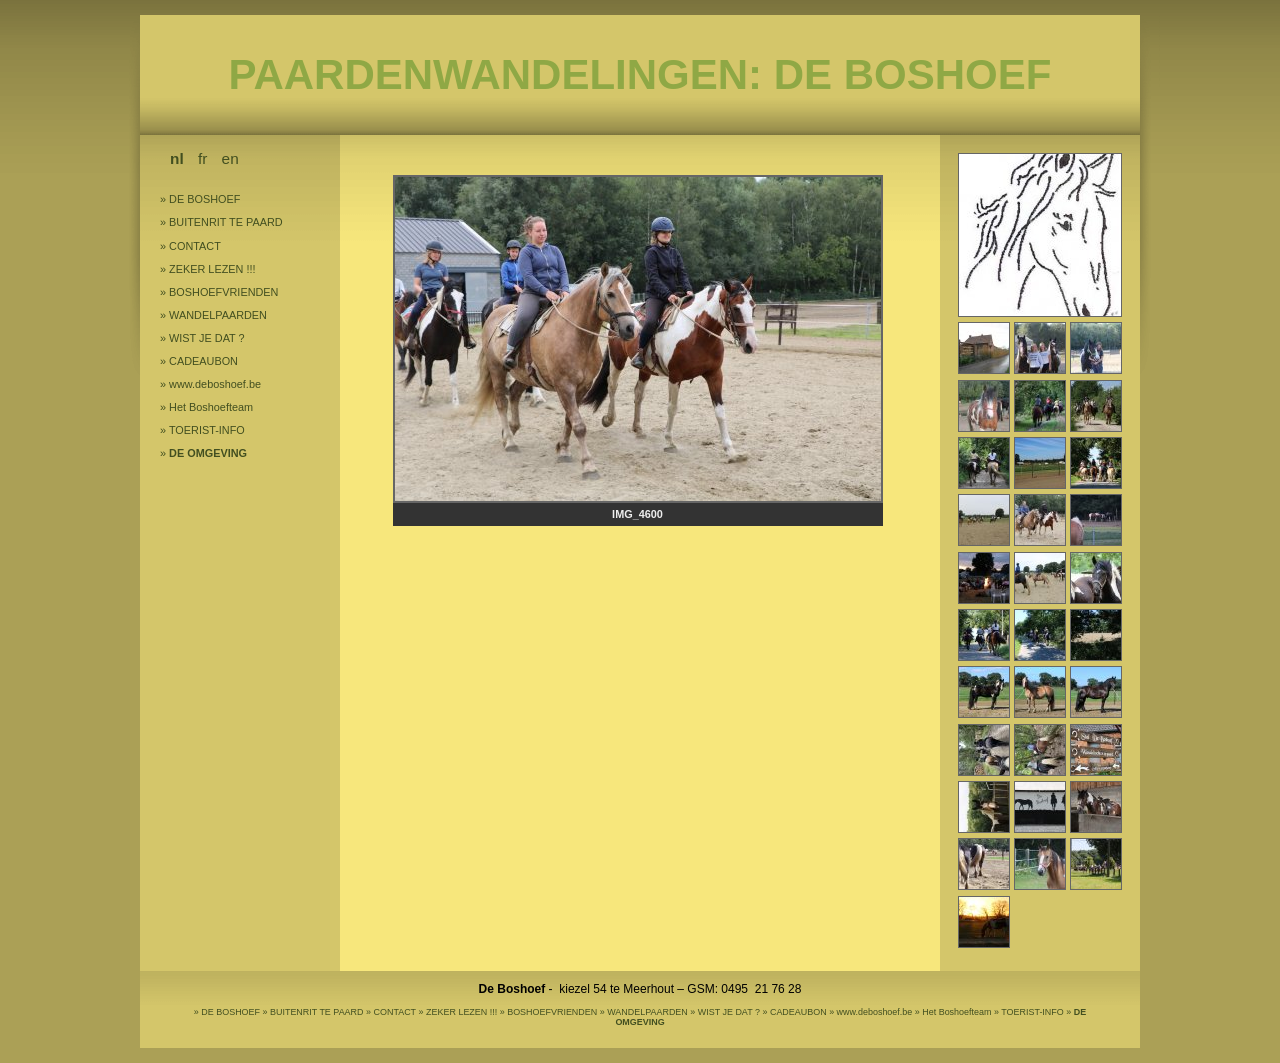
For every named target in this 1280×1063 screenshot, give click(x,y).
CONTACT (195, 246)
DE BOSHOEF (204, 199)
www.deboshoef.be (215, 384)
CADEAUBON (203, 361)
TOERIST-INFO (207, 430)
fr (202, 158)
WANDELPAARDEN (218, 315)
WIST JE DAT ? (207, 338)
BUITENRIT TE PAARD (226, 222)
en (230, 158)
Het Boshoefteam (211, 407)
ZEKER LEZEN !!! (212, 269)
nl (177, 158)
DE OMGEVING (208, 453)
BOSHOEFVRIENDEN (223, 292)
